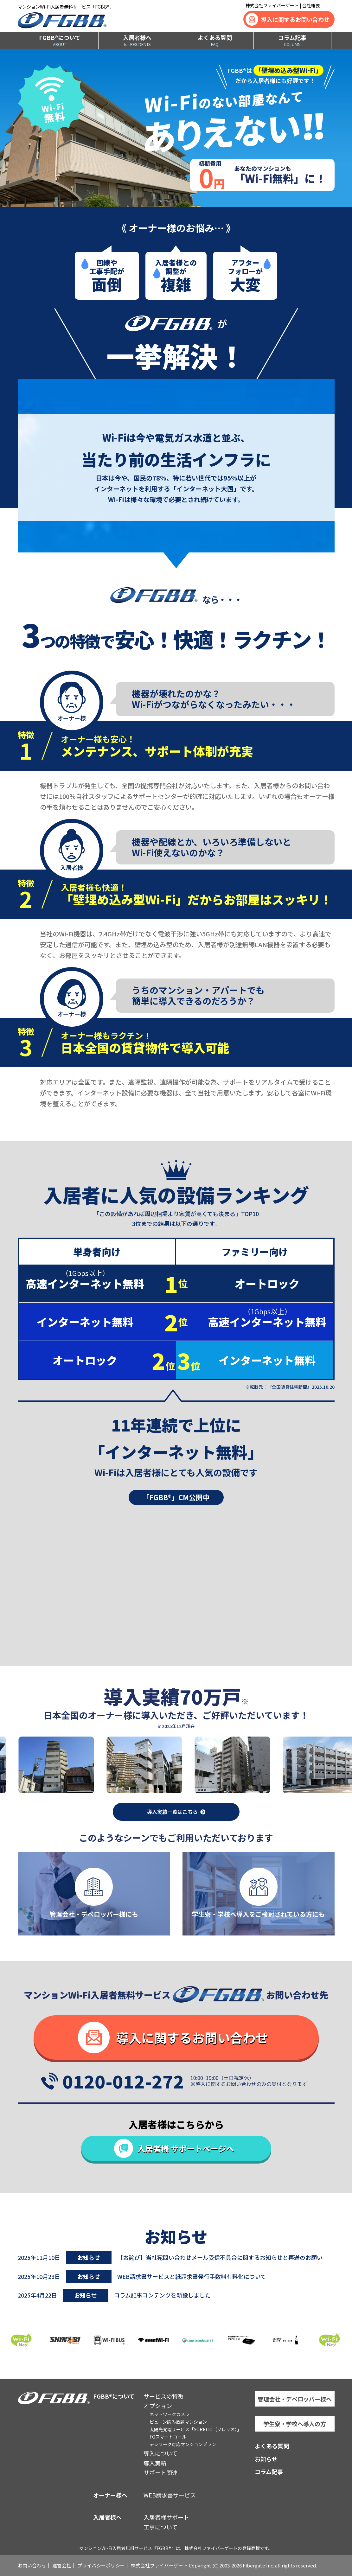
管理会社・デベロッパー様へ (295, 2399)
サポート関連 (161, 2472)
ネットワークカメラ (169, 2414)
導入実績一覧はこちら (172, 1811)
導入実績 (155, 2463)
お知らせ (266, 2459)
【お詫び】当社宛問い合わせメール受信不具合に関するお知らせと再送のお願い (220, 2257)
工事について (160, 2527)
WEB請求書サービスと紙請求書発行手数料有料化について (191, 2276)
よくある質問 (215, 40)
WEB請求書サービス (170, 2495)
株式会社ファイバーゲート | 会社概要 (283, 5)
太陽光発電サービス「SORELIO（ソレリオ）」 (195, 2429)
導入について (160, 2453)
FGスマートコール (168, 2436)
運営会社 (61, 2565)
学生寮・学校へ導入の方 (294, 2424)
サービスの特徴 (163, 2396)
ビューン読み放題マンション (178, 2422)
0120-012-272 (123, 2081)
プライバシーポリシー (101, 2565)
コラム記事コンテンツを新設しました (162, 2295)
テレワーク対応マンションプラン (183, 2444)
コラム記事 (292, 40)
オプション (158, 2405)
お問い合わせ (32, 2565)
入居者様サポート (166, 2517)
